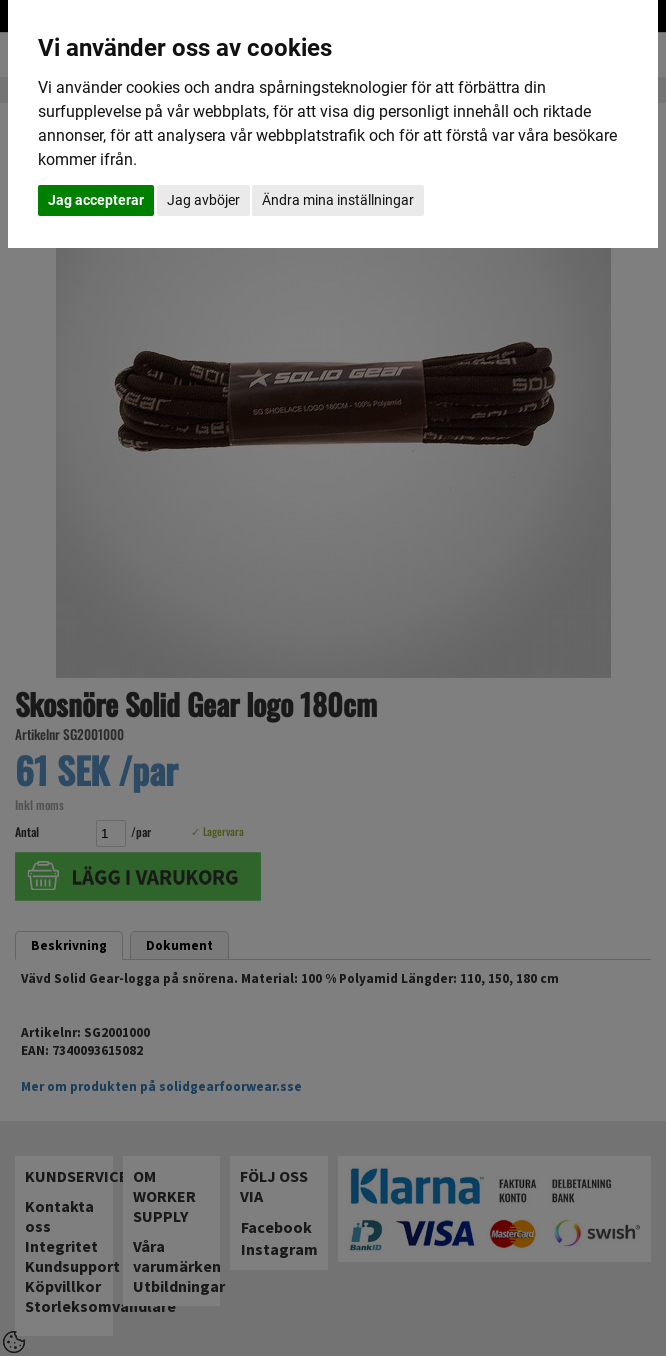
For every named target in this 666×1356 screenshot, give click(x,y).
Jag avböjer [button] (203, 200)
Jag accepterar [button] (96, 200)
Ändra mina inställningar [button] (338, 200)
